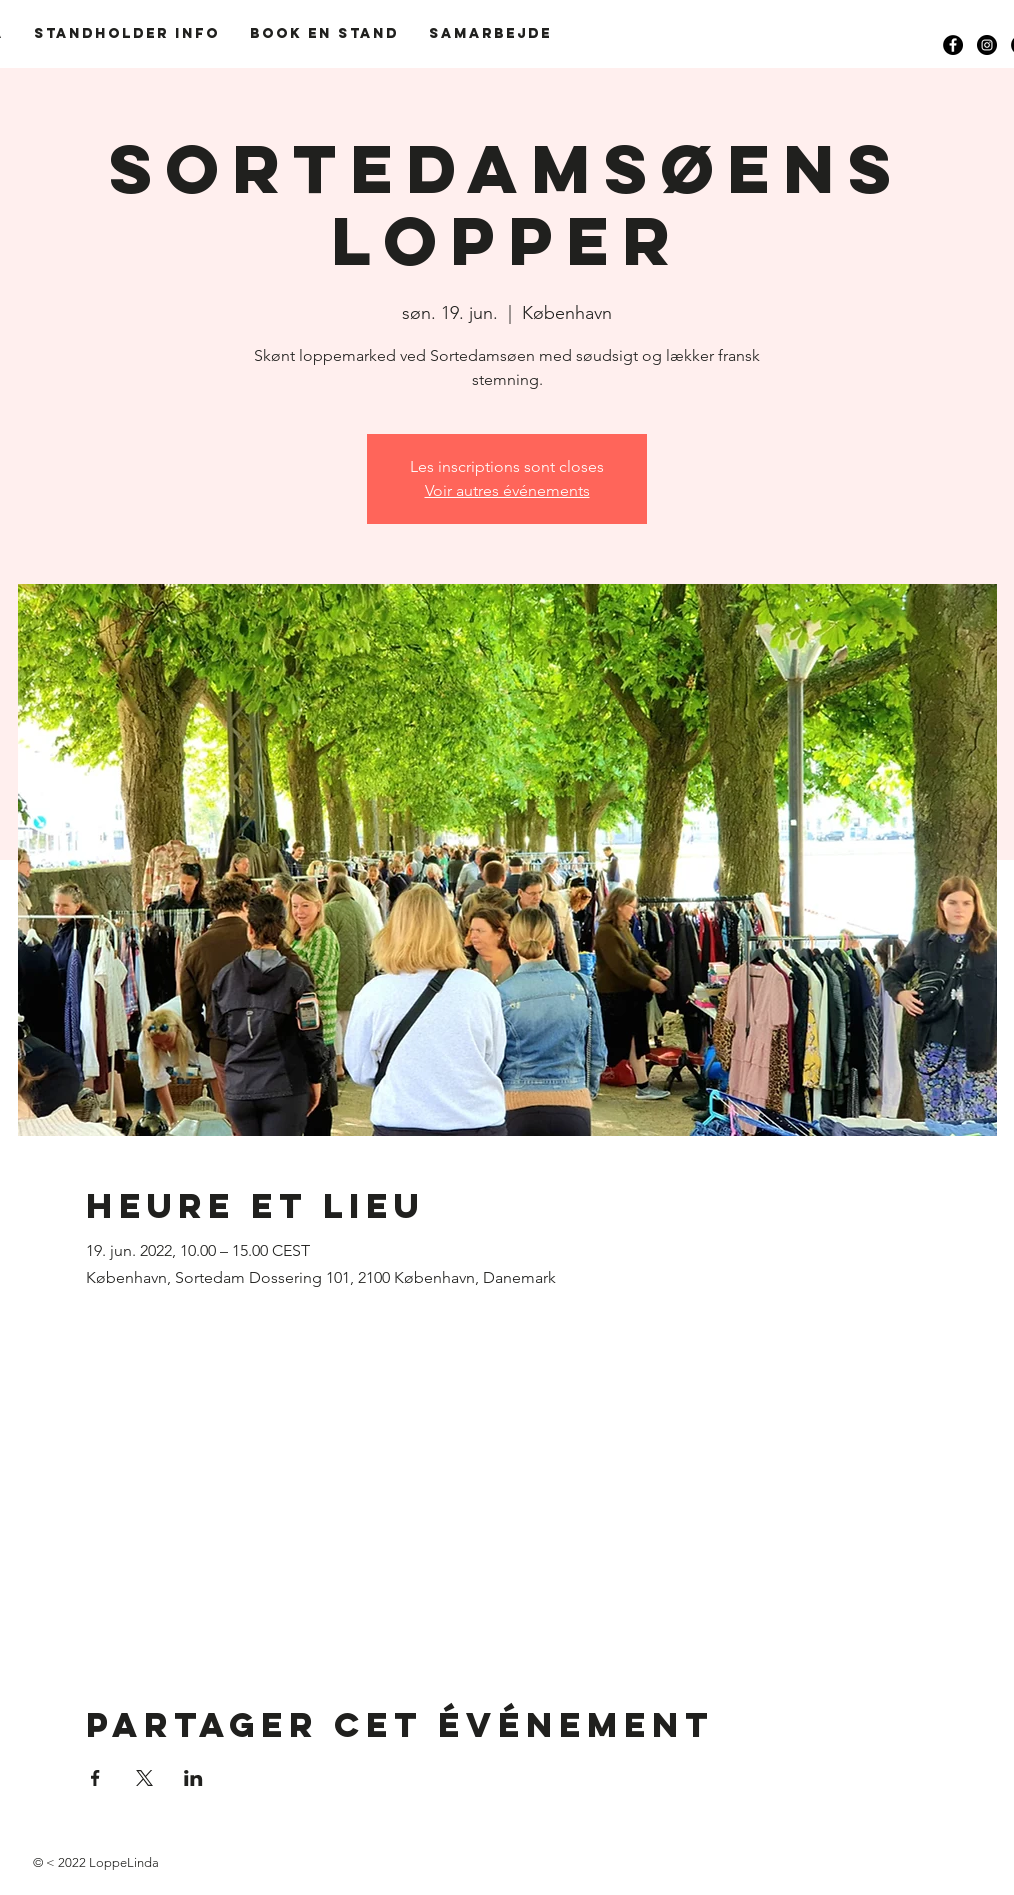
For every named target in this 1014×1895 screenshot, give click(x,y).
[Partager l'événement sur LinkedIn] (193, 1778)
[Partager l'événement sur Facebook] (95, 1778)
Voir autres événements (507, 490)
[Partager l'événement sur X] (144, 1778)
